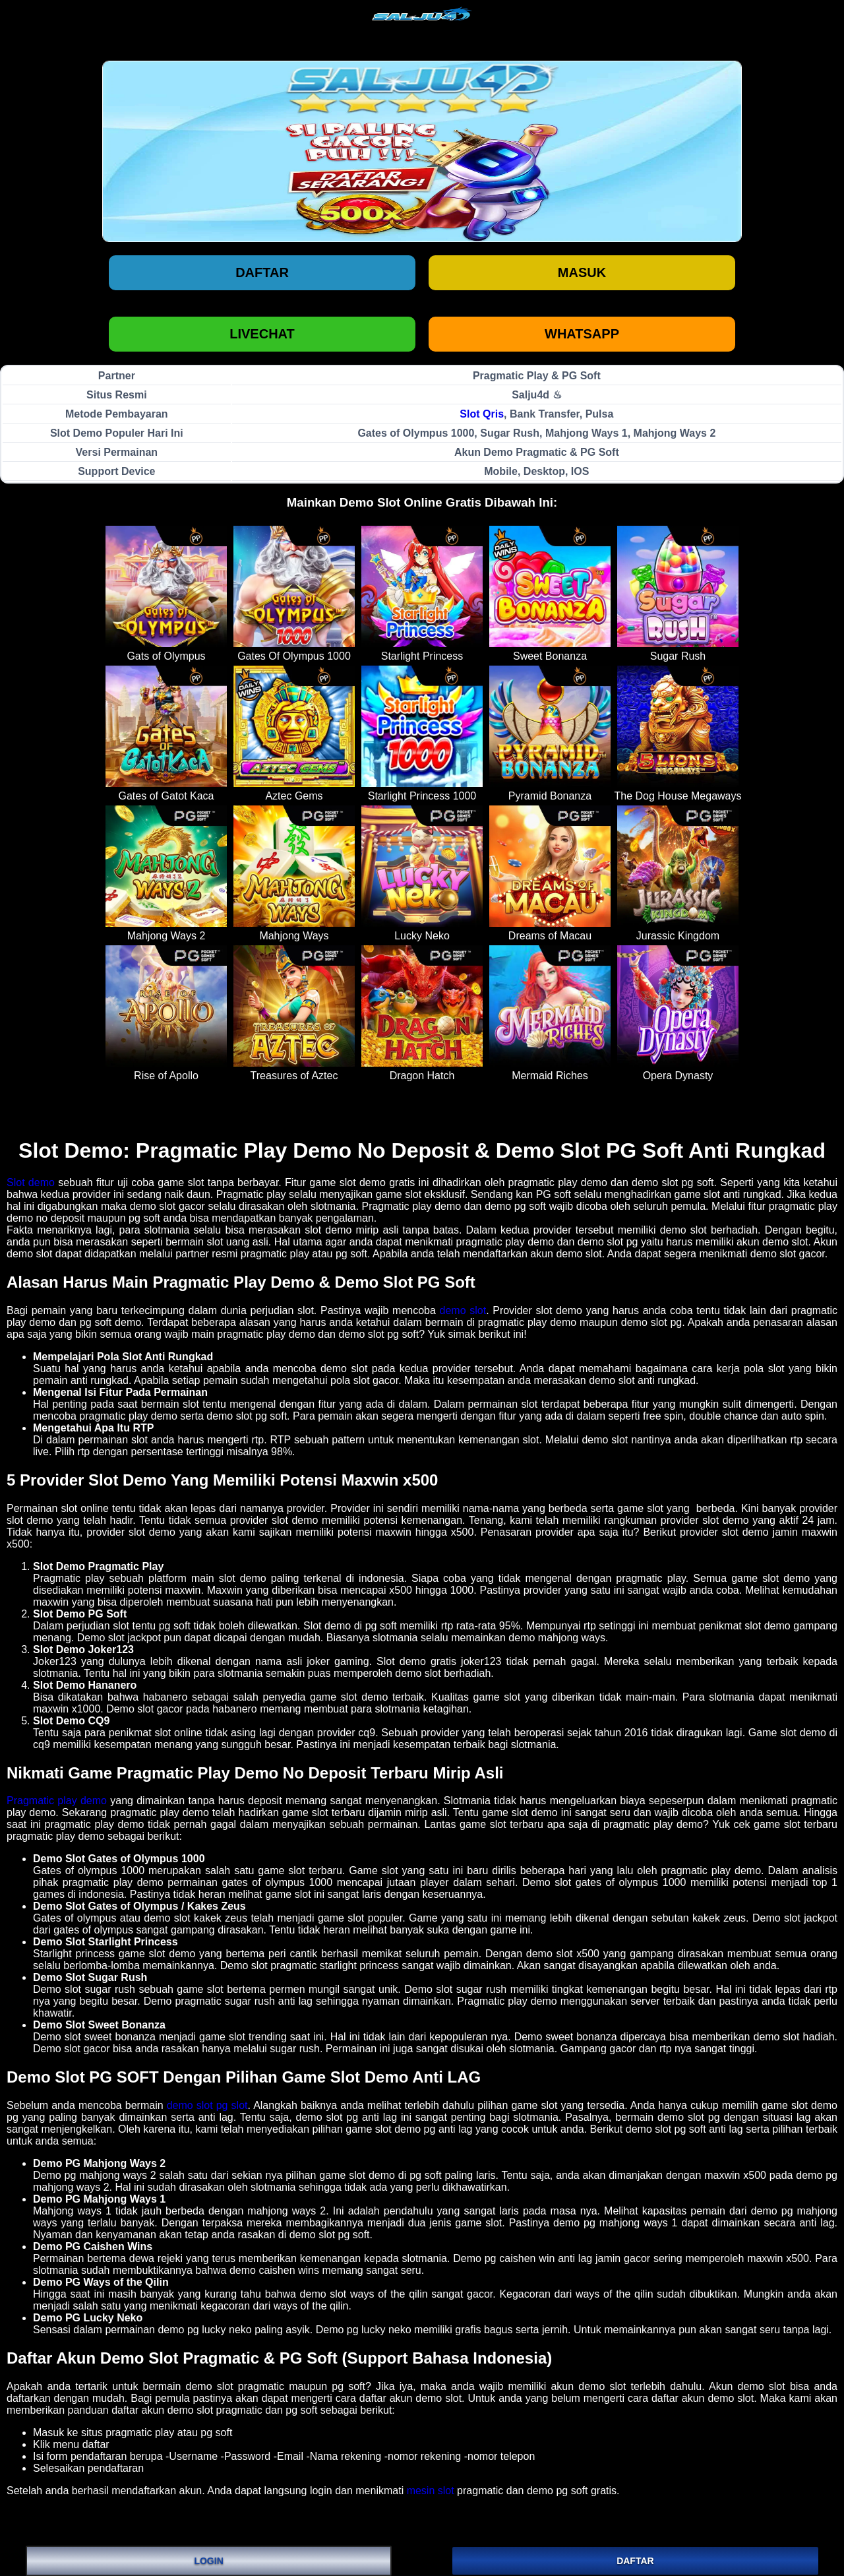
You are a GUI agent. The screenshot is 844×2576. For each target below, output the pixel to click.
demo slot (463, 1310)
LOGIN (208, 2561)
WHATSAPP (582, 334)
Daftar (262, 272)
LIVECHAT (262, 334)
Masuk (582, 272)
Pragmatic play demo (57, 1800)
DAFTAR (635, 2561)
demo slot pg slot (207, 2105)
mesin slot (430, 2490)
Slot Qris (482, 414)
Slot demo (31, 1182)
